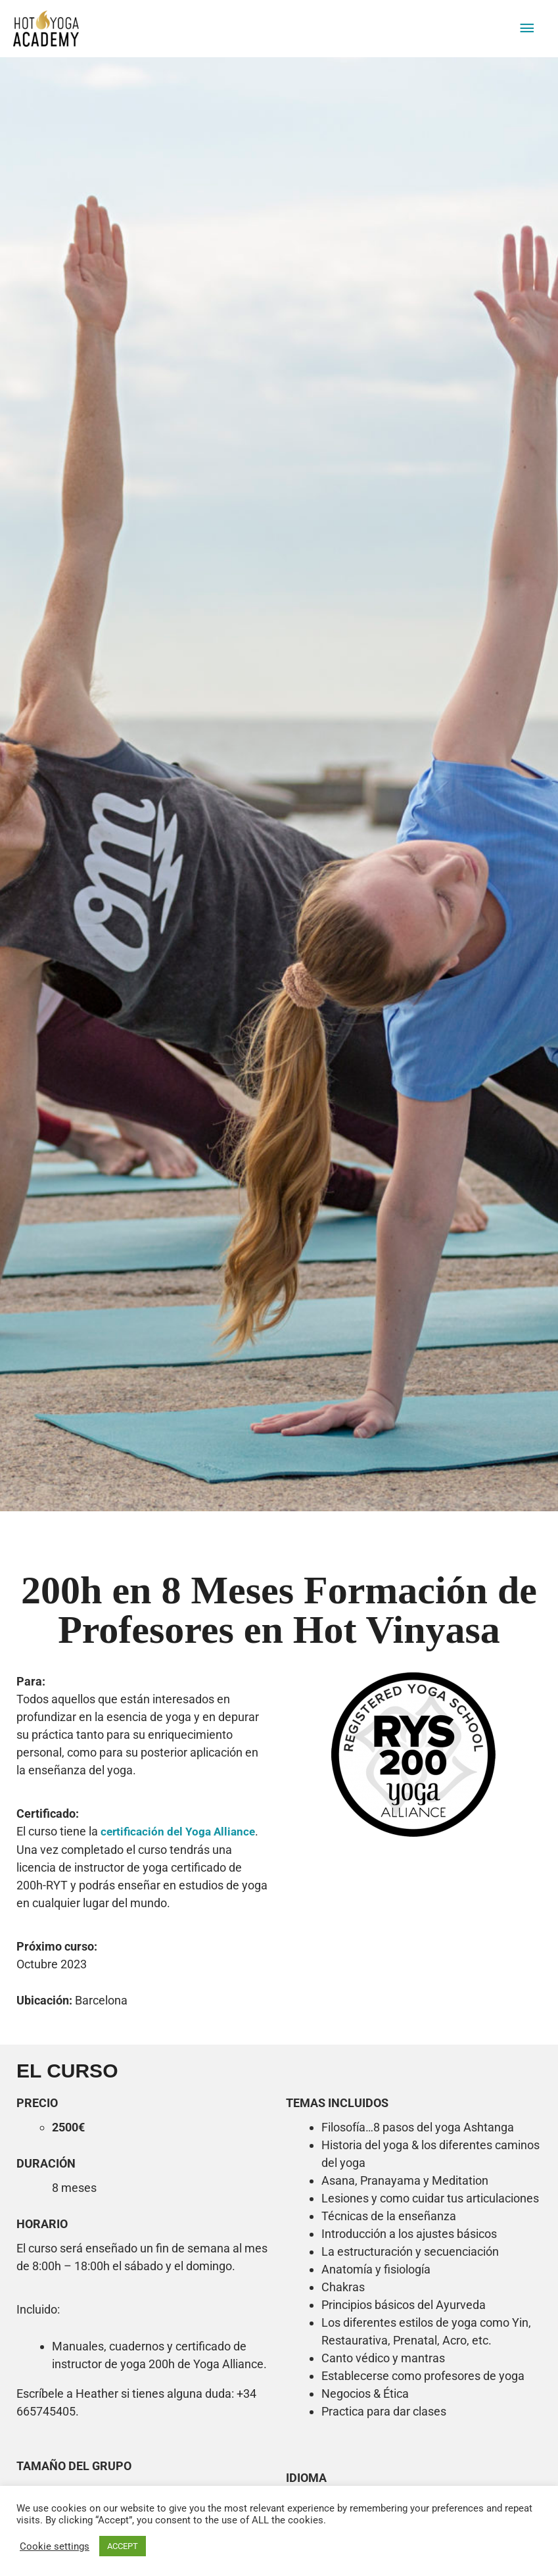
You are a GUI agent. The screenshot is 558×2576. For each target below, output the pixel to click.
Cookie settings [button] (54, 2546)
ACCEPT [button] (122, 2546)
